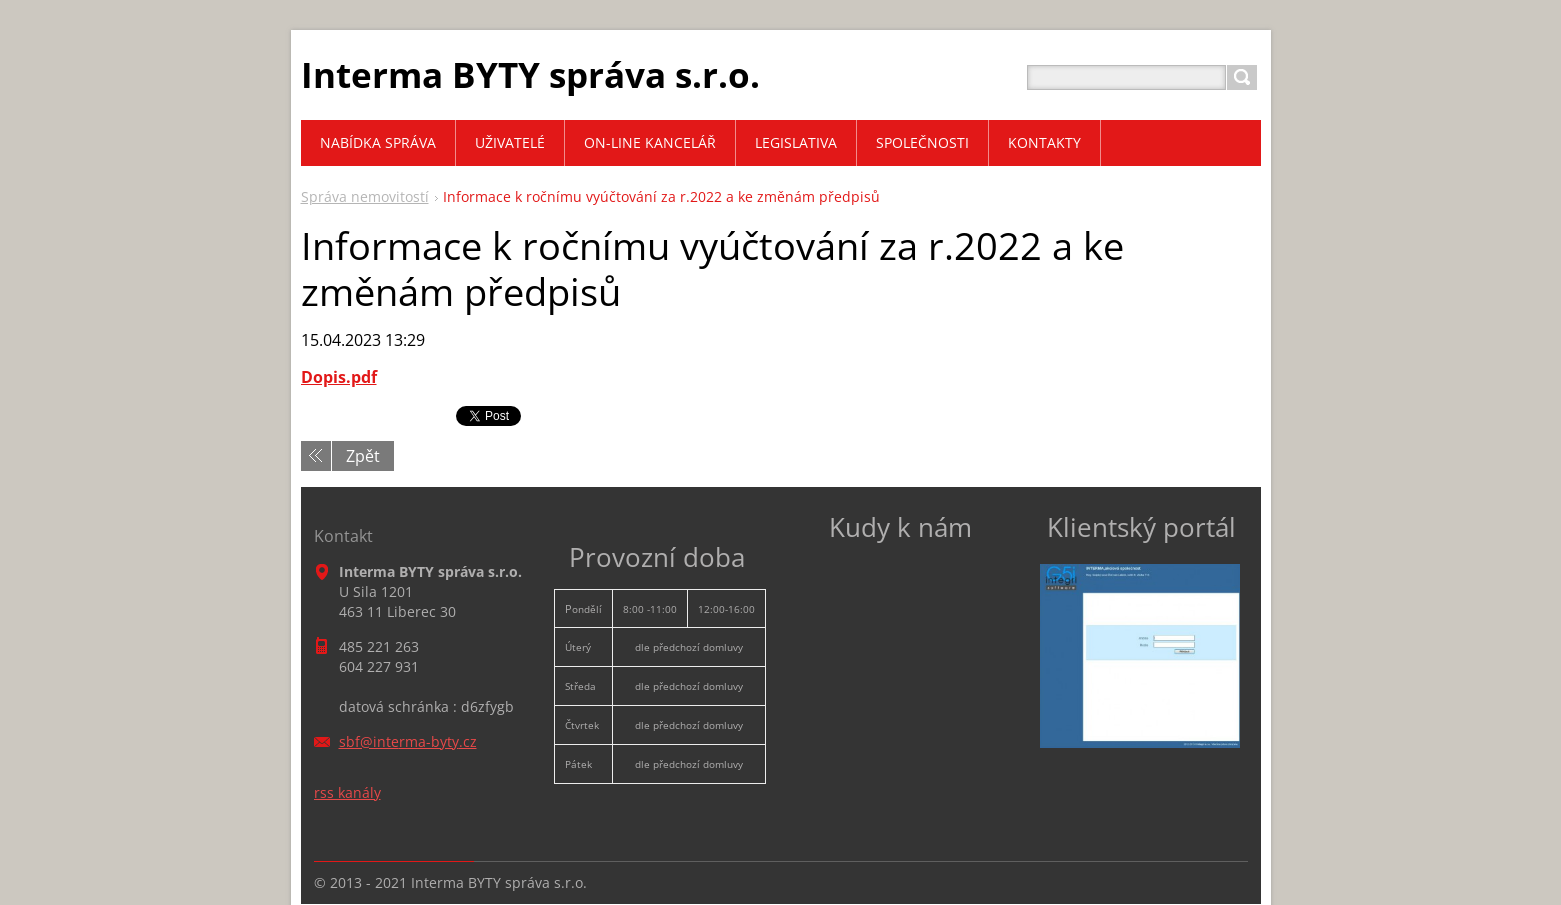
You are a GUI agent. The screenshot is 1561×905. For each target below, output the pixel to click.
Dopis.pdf (339, 377)
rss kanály (347, 792)
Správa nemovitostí (365, 196)
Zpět (363, 456)
